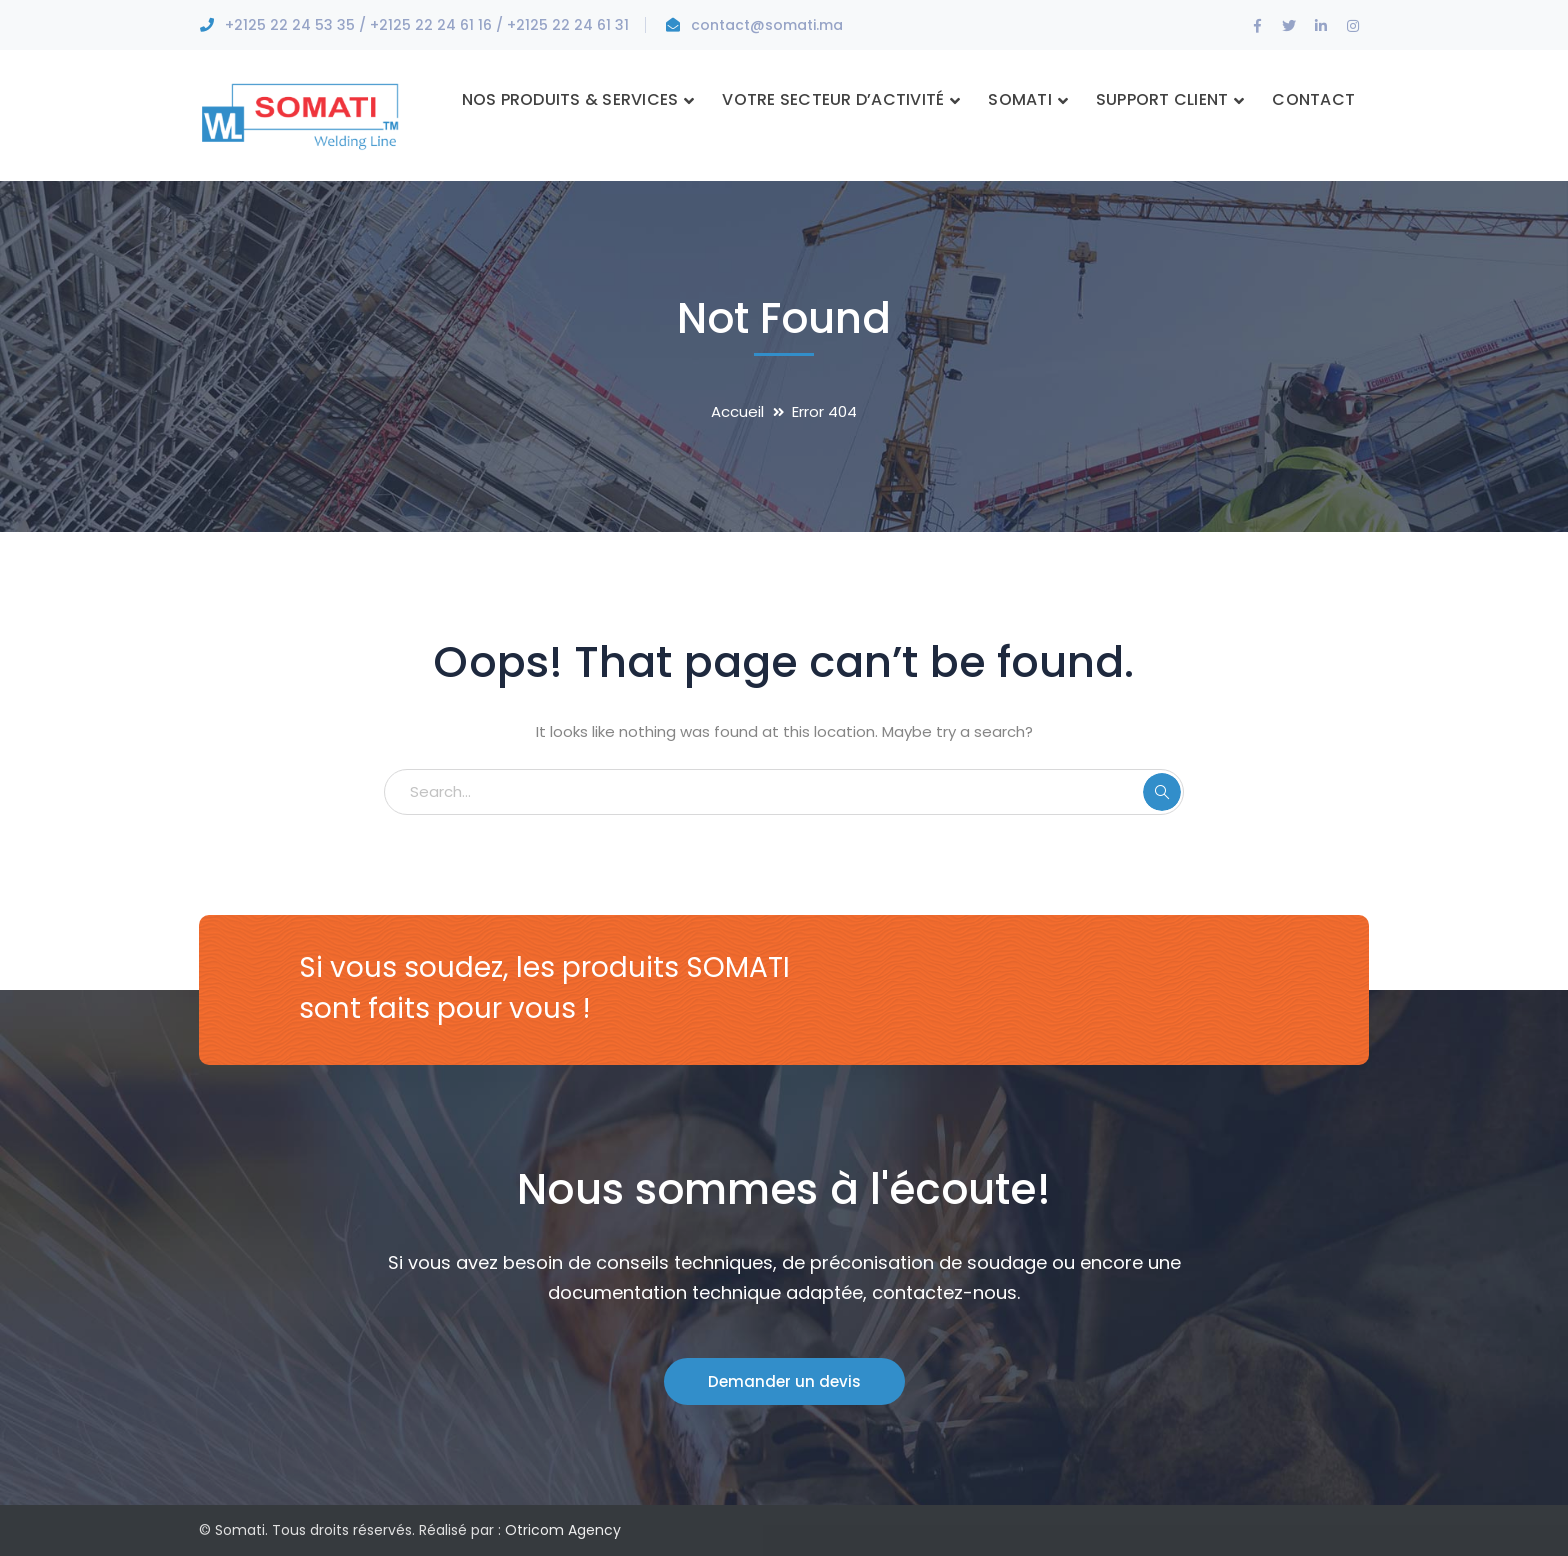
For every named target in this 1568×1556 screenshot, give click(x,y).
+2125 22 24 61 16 (431, 25)
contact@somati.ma (767, 25)
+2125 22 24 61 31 (568, 25)
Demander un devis (784, 1381)
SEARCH (1162, 792)
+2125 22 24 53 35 (290, 25)
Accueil (737, 411)
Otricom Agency (563, 1530)
